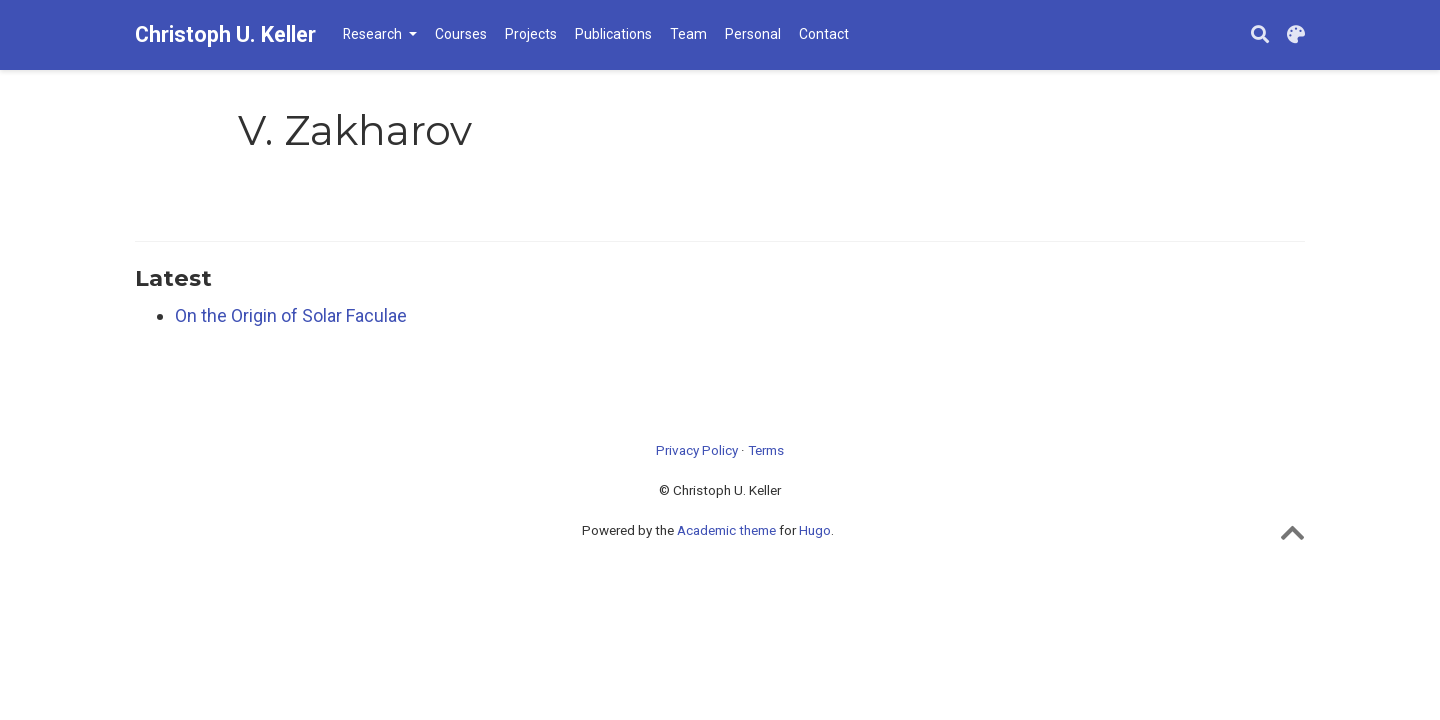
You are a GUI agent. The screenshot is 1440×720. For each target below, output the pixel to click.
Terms (766, 450)
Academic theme (726, 530)
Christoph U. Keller (225, 34)
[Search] (1260, 35)
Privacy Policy (697, 450)
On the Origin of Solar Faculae (291, 315)
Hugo (815, 530)
